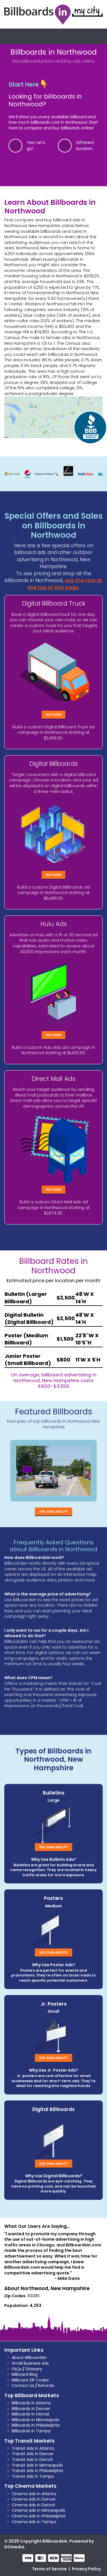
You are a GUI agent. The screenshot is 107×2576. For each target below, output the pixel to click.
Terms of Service (49, 2569)
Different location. (85, 145)
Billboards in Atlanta (31, 2403)
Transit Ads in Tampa (33, 2476)
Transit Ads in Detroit (32, 2459)
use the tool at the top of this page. (64, 584)
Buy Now (53, 714)
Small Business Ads (30, 2363)
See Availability (53, 1511)
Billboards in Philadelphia (36, 2425)
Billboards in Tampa (31, 2431)
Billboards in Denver (31, 2408)
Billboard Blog (25, 2374)
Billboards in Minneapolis (35, 2420)
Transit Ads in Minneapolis (37, 2465)
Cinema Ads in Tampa (34, 2522)
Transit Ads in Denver (33, 2454)
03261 (33, 2296)
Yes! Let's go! (36, 145)
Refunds (46, 2385)
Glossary (33, 2369)
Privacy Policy (86, 2569)
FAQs (17, 2369)
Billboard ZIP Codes (30, 2380)
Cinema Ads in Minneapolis (38, 2510)
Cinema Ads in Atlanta (34, 2494)
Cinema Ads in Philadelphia (38, 2516)
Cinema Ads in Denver (34, 2499)
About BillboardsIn (29, 2357)
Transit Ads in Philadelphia (37, 2470)
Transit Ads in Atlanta (33, 2448)
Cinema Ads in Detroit (33, 2505)
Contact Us (23, 2385)
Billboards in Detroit (31, 2414)
